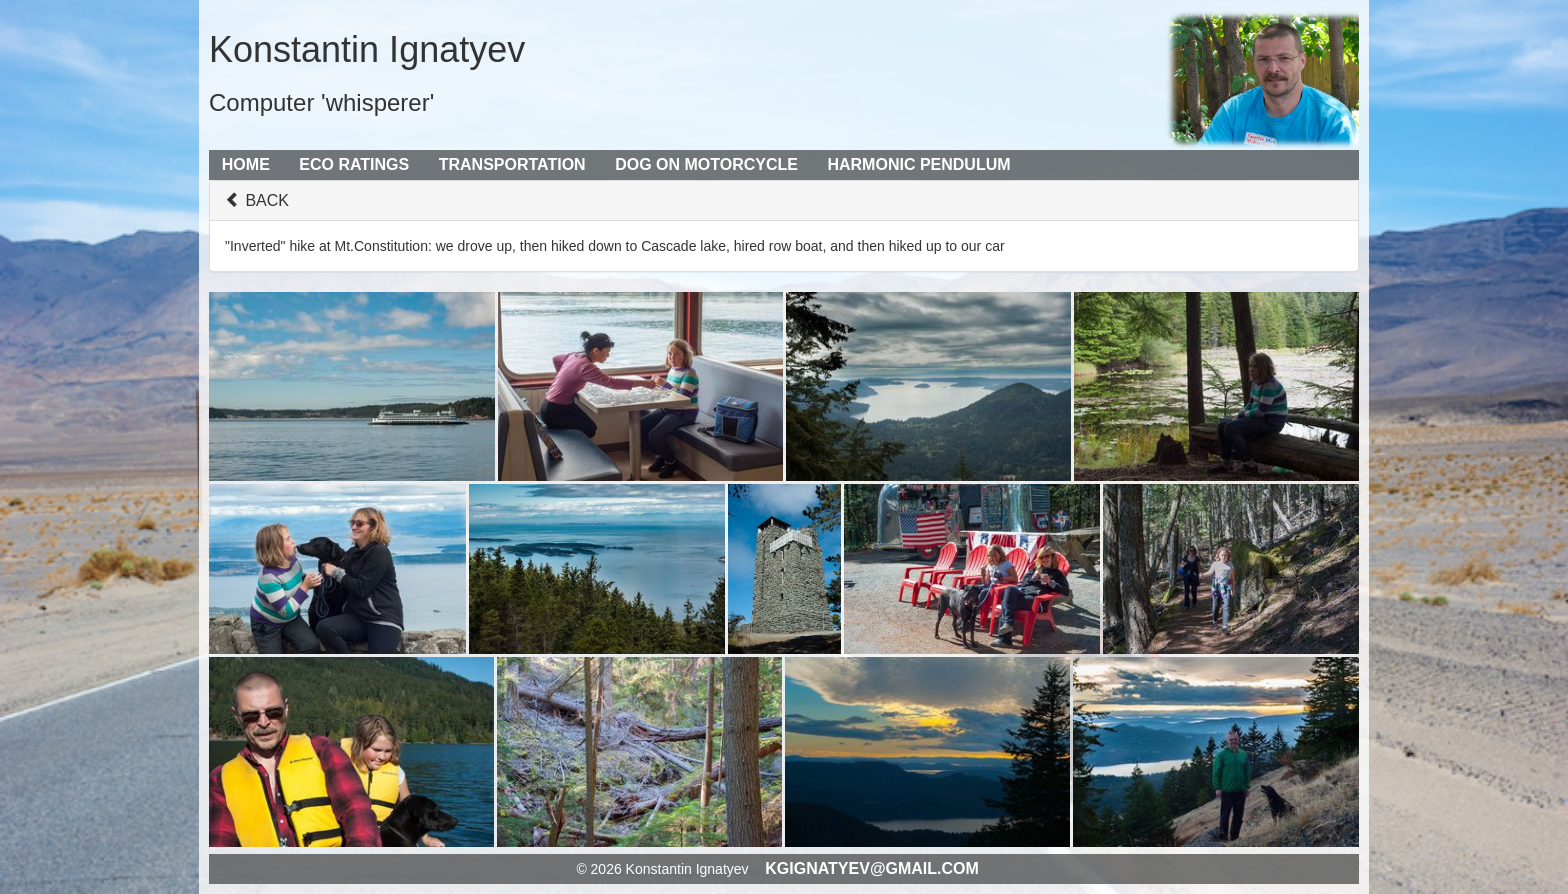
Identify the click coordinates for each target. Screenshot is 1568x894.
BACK (257, 200)
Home (246, 164)
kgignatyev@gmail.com (872, 868)
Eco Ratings (354, 164)
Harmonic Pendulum (918, 164)
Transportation (512, 164)
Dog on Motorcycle (706, 164)
